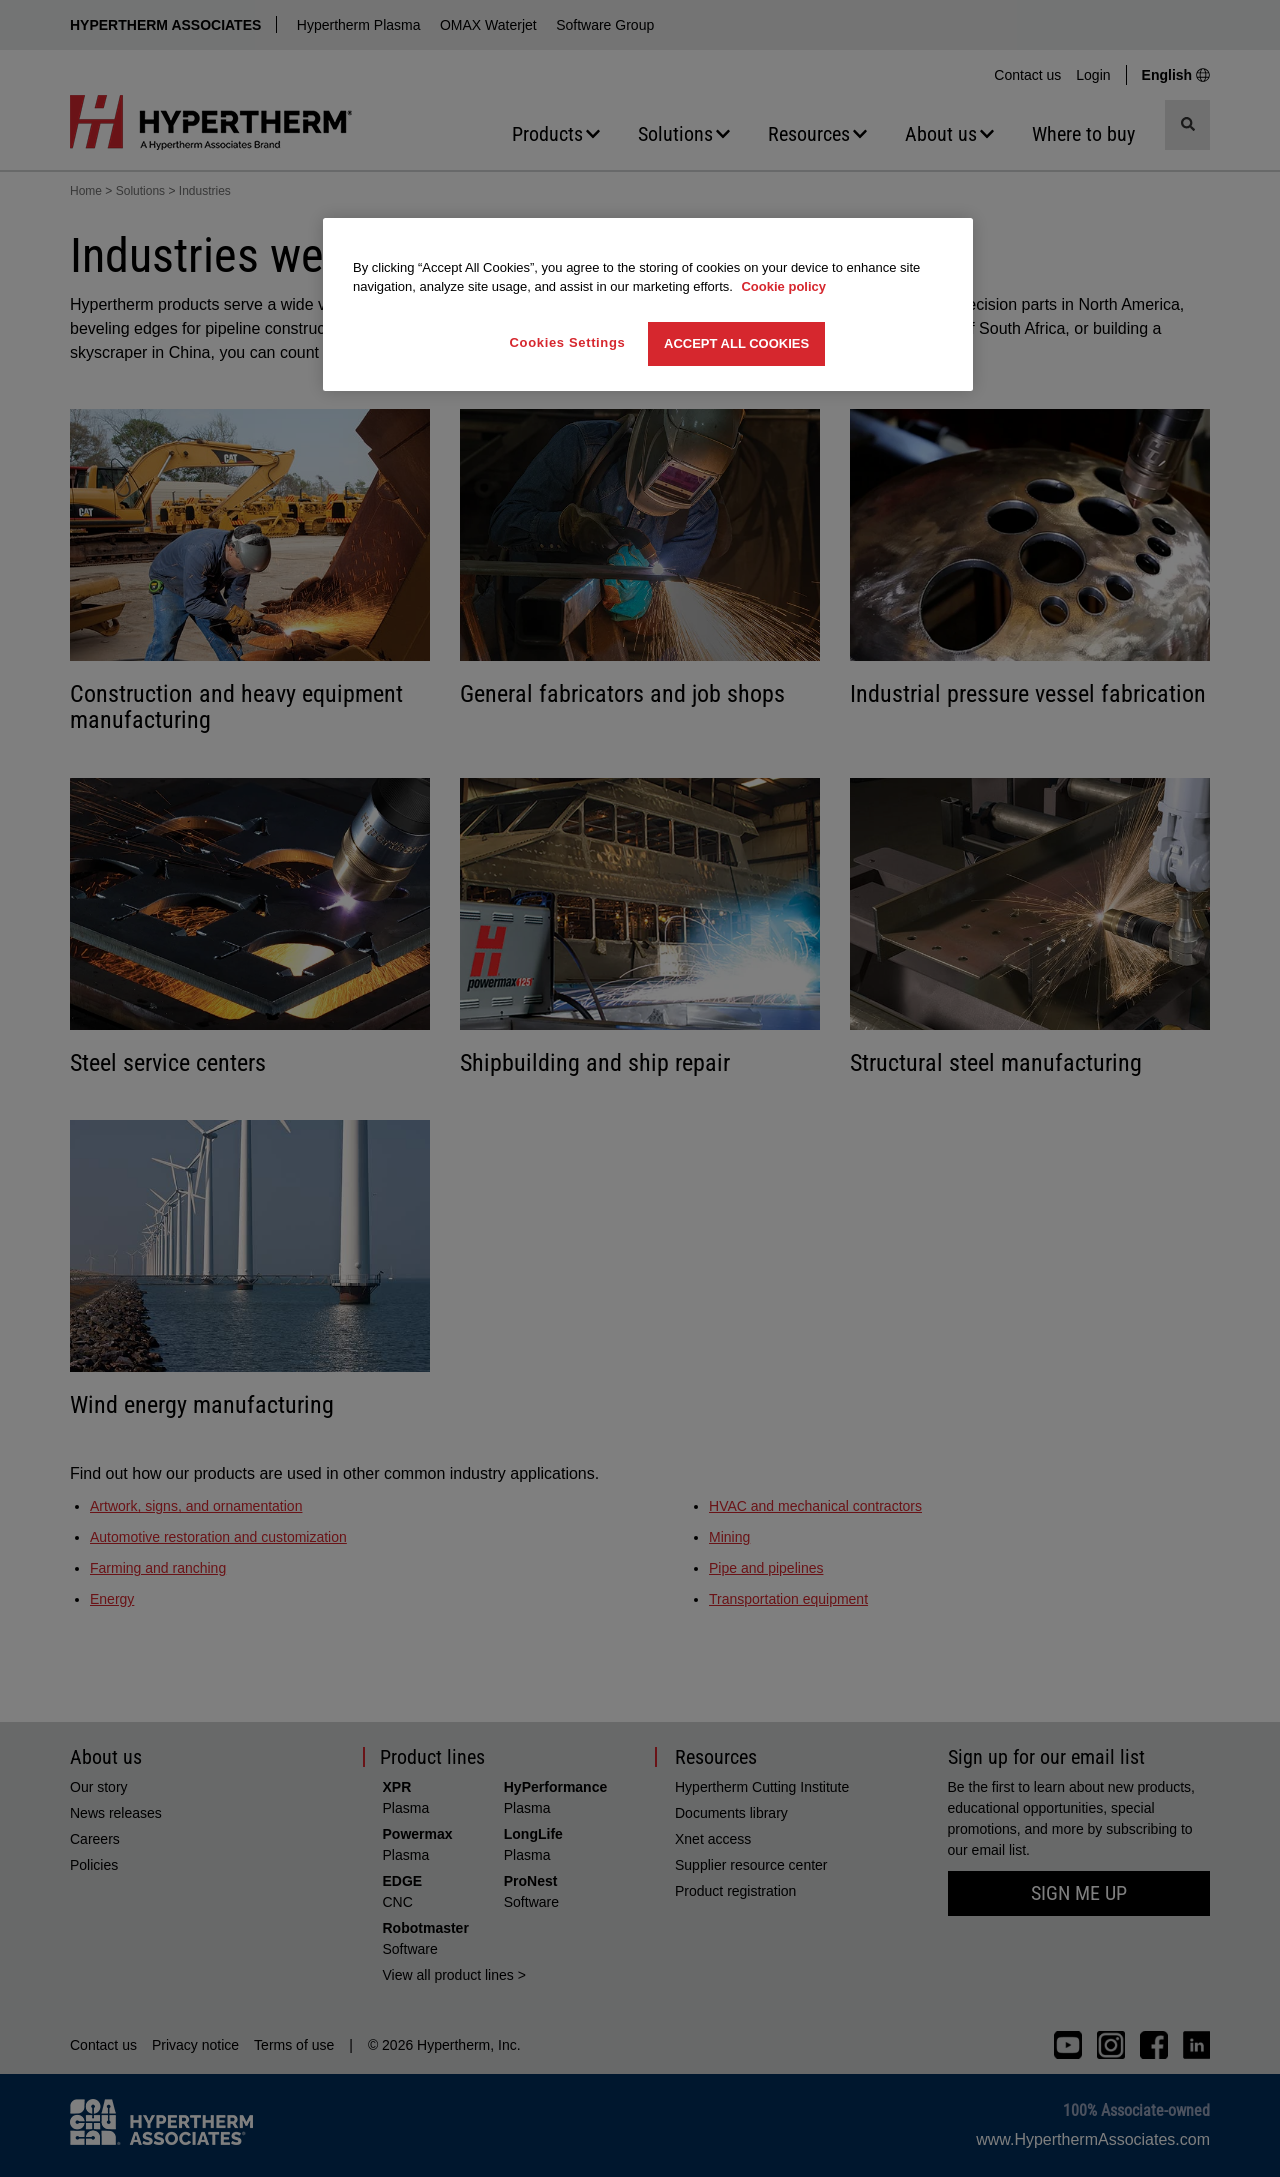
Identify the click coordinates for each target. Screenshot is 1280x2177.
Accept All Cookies (736, 343)
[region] (648, 304)
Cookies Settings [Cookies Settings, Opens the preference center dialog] (568, 342)
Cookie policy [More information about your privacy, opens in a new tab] (783, 286)
